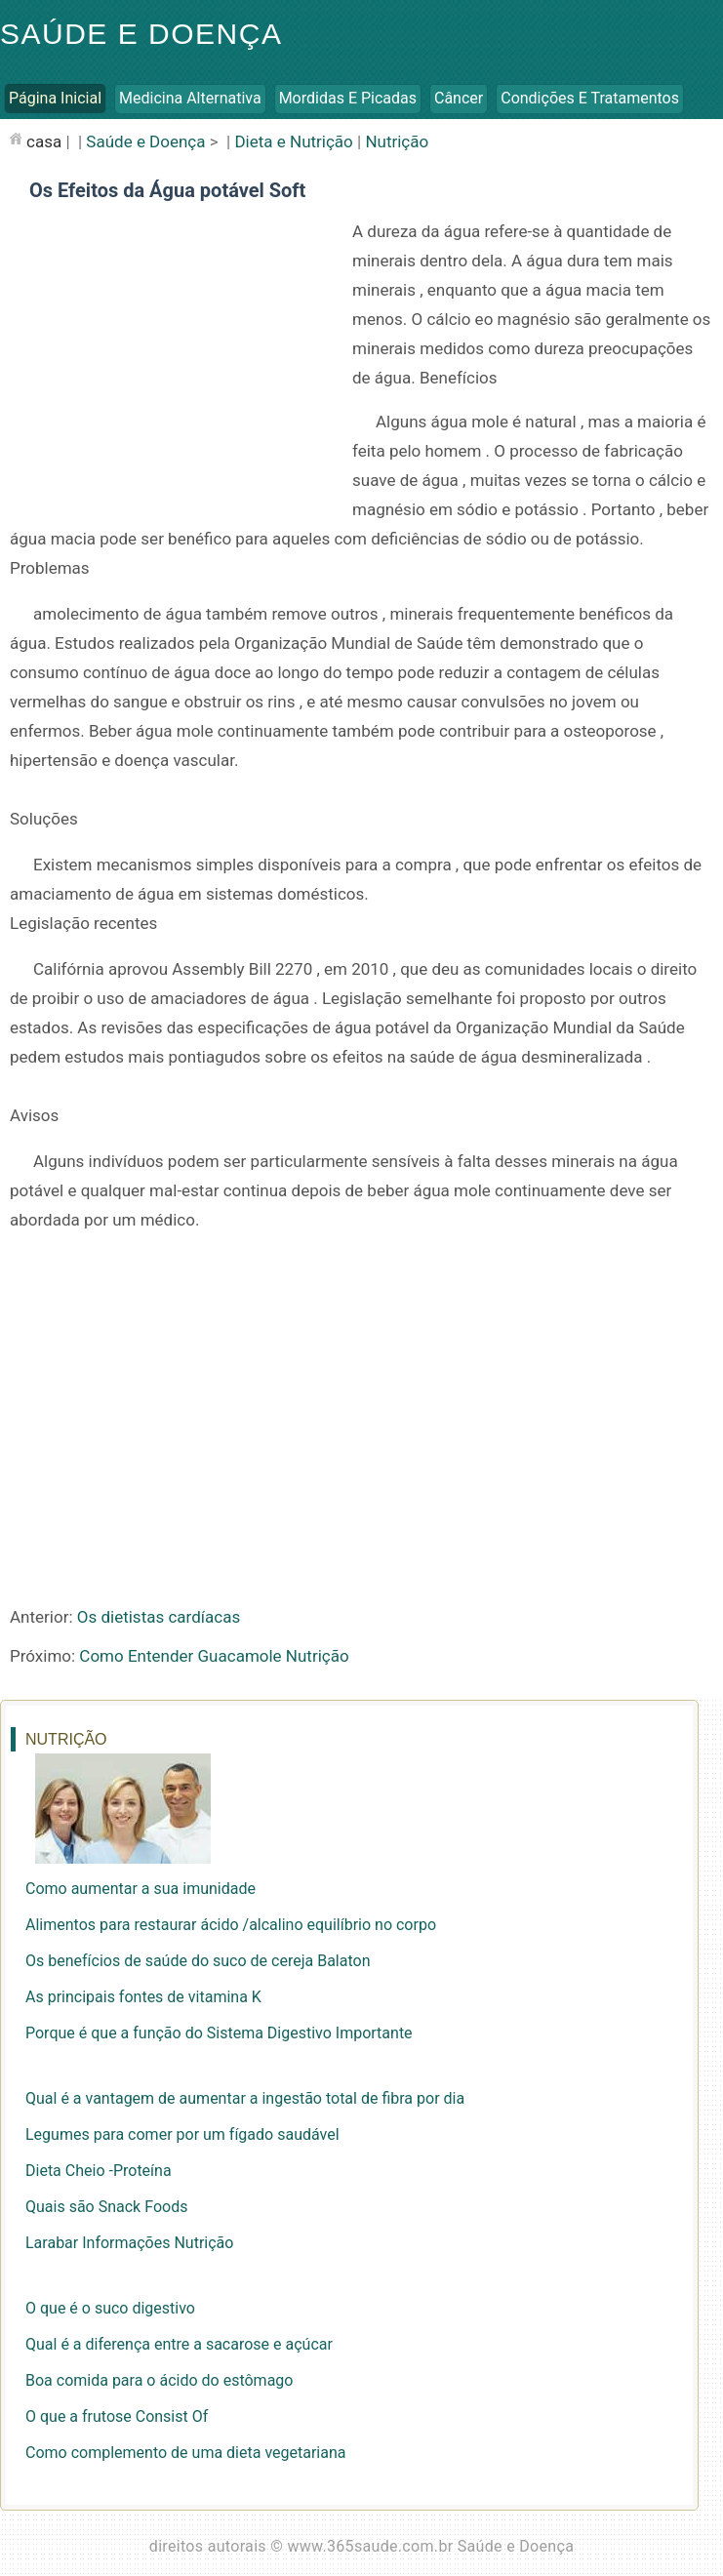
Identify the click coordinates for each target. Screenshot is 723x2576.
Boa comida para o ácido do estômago (159, 2380)
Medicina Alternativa (190, 98)
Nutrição (396, 141)
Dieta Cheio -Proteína (98, 2170)
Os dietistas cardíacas (158, 1617)
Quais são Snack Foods (106, 2206)
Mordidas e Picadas (348, 98)
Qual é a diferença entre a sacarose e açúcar (179, 2344)
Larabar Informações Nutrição (129, 2243)
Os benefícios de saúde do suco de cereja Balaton (197, 1961)
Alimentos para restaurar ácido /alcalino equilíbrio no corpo (230, 1924)
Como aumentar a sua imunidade (140, 1888)
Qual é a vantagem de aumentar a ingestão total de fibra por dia (244, 2098)
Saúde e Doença (141, 33)
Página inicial (55, 98)
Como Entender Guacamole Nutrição (213, 1656)
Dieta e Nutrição (293, 141)
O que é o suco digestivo (110, 2308)
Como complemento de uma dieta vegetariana (185, 2452)
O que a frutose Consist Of (116, 2416)
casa (43, 141)
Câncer (458, 98)
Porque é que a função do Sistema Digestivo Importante (219, 2033)
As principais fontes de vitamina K (143, 1997)
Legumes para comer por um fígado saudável (182, 2134)
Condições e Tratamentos (590, 98)
